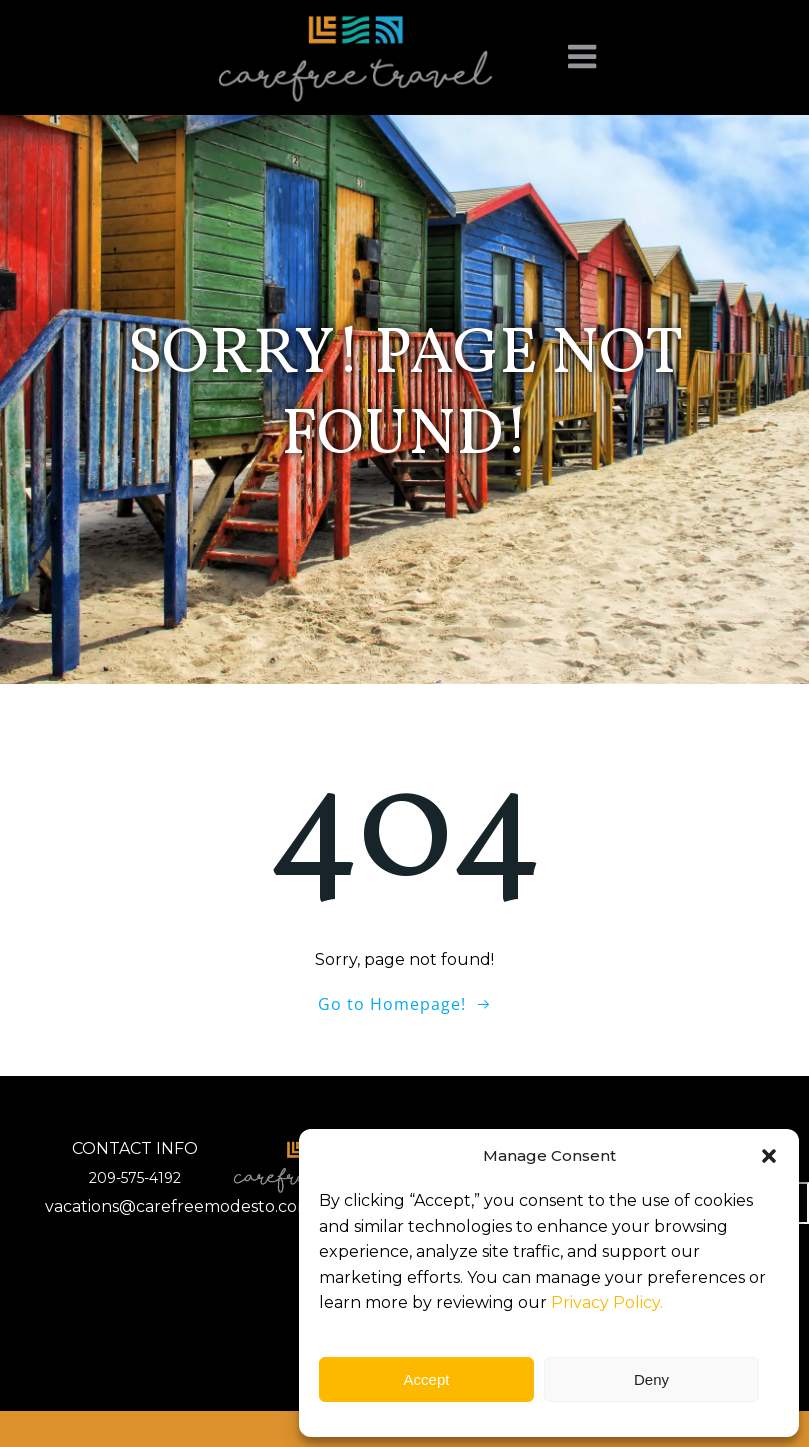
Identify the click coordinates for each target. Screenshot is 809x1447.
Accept (427, 1379)
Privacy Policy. (607, 1302)
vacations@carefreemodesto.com (179, 1206)
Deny (651, 1379)
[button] (769, 1156)
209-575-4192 (135, 1178)
